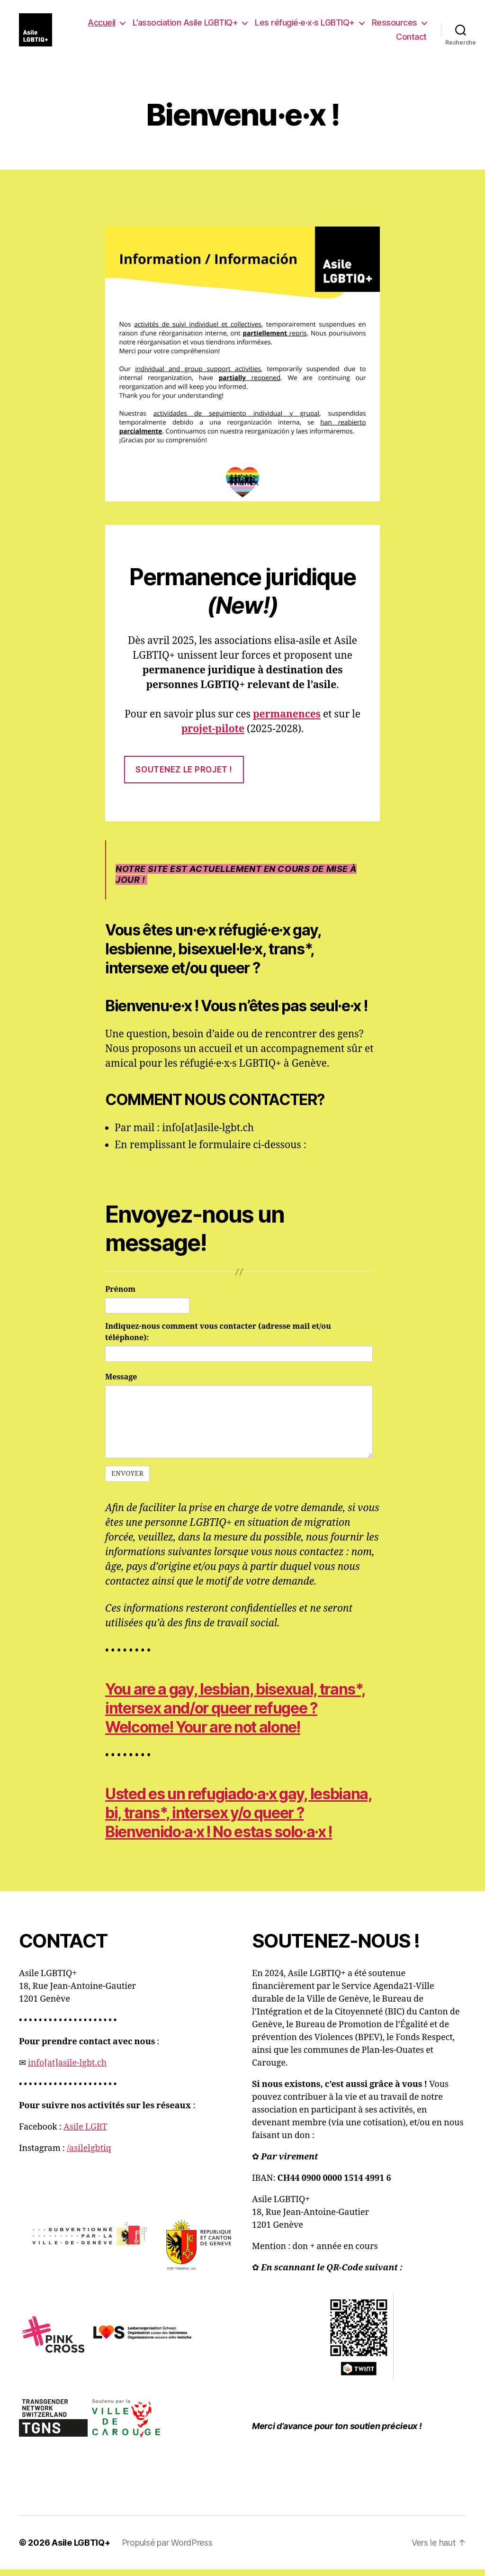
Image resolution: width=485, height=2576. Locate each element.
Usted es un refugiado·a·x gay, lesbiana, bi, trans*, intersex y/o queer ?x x (238, 1819)
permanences (287, 721)
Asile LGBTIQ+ (81, 2549)
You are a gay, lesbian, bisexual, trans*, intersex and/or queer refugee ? (235, 1715)
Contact (411, 40)
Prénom (120, 1296)
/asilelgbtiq (89, 2155)
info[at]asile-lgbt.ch (67, 2069)
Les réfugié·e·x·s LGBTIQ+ (305, 26)
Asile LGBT (85, 2133)
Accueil (102, 26)
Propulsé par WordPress (167, 2549)
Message (121, 1384)
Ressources (394, 26)
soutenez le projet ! (183, 776)
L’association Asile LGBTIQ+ (185, 26)
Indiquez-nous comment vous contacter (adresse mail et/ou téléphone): (218, 1339)
